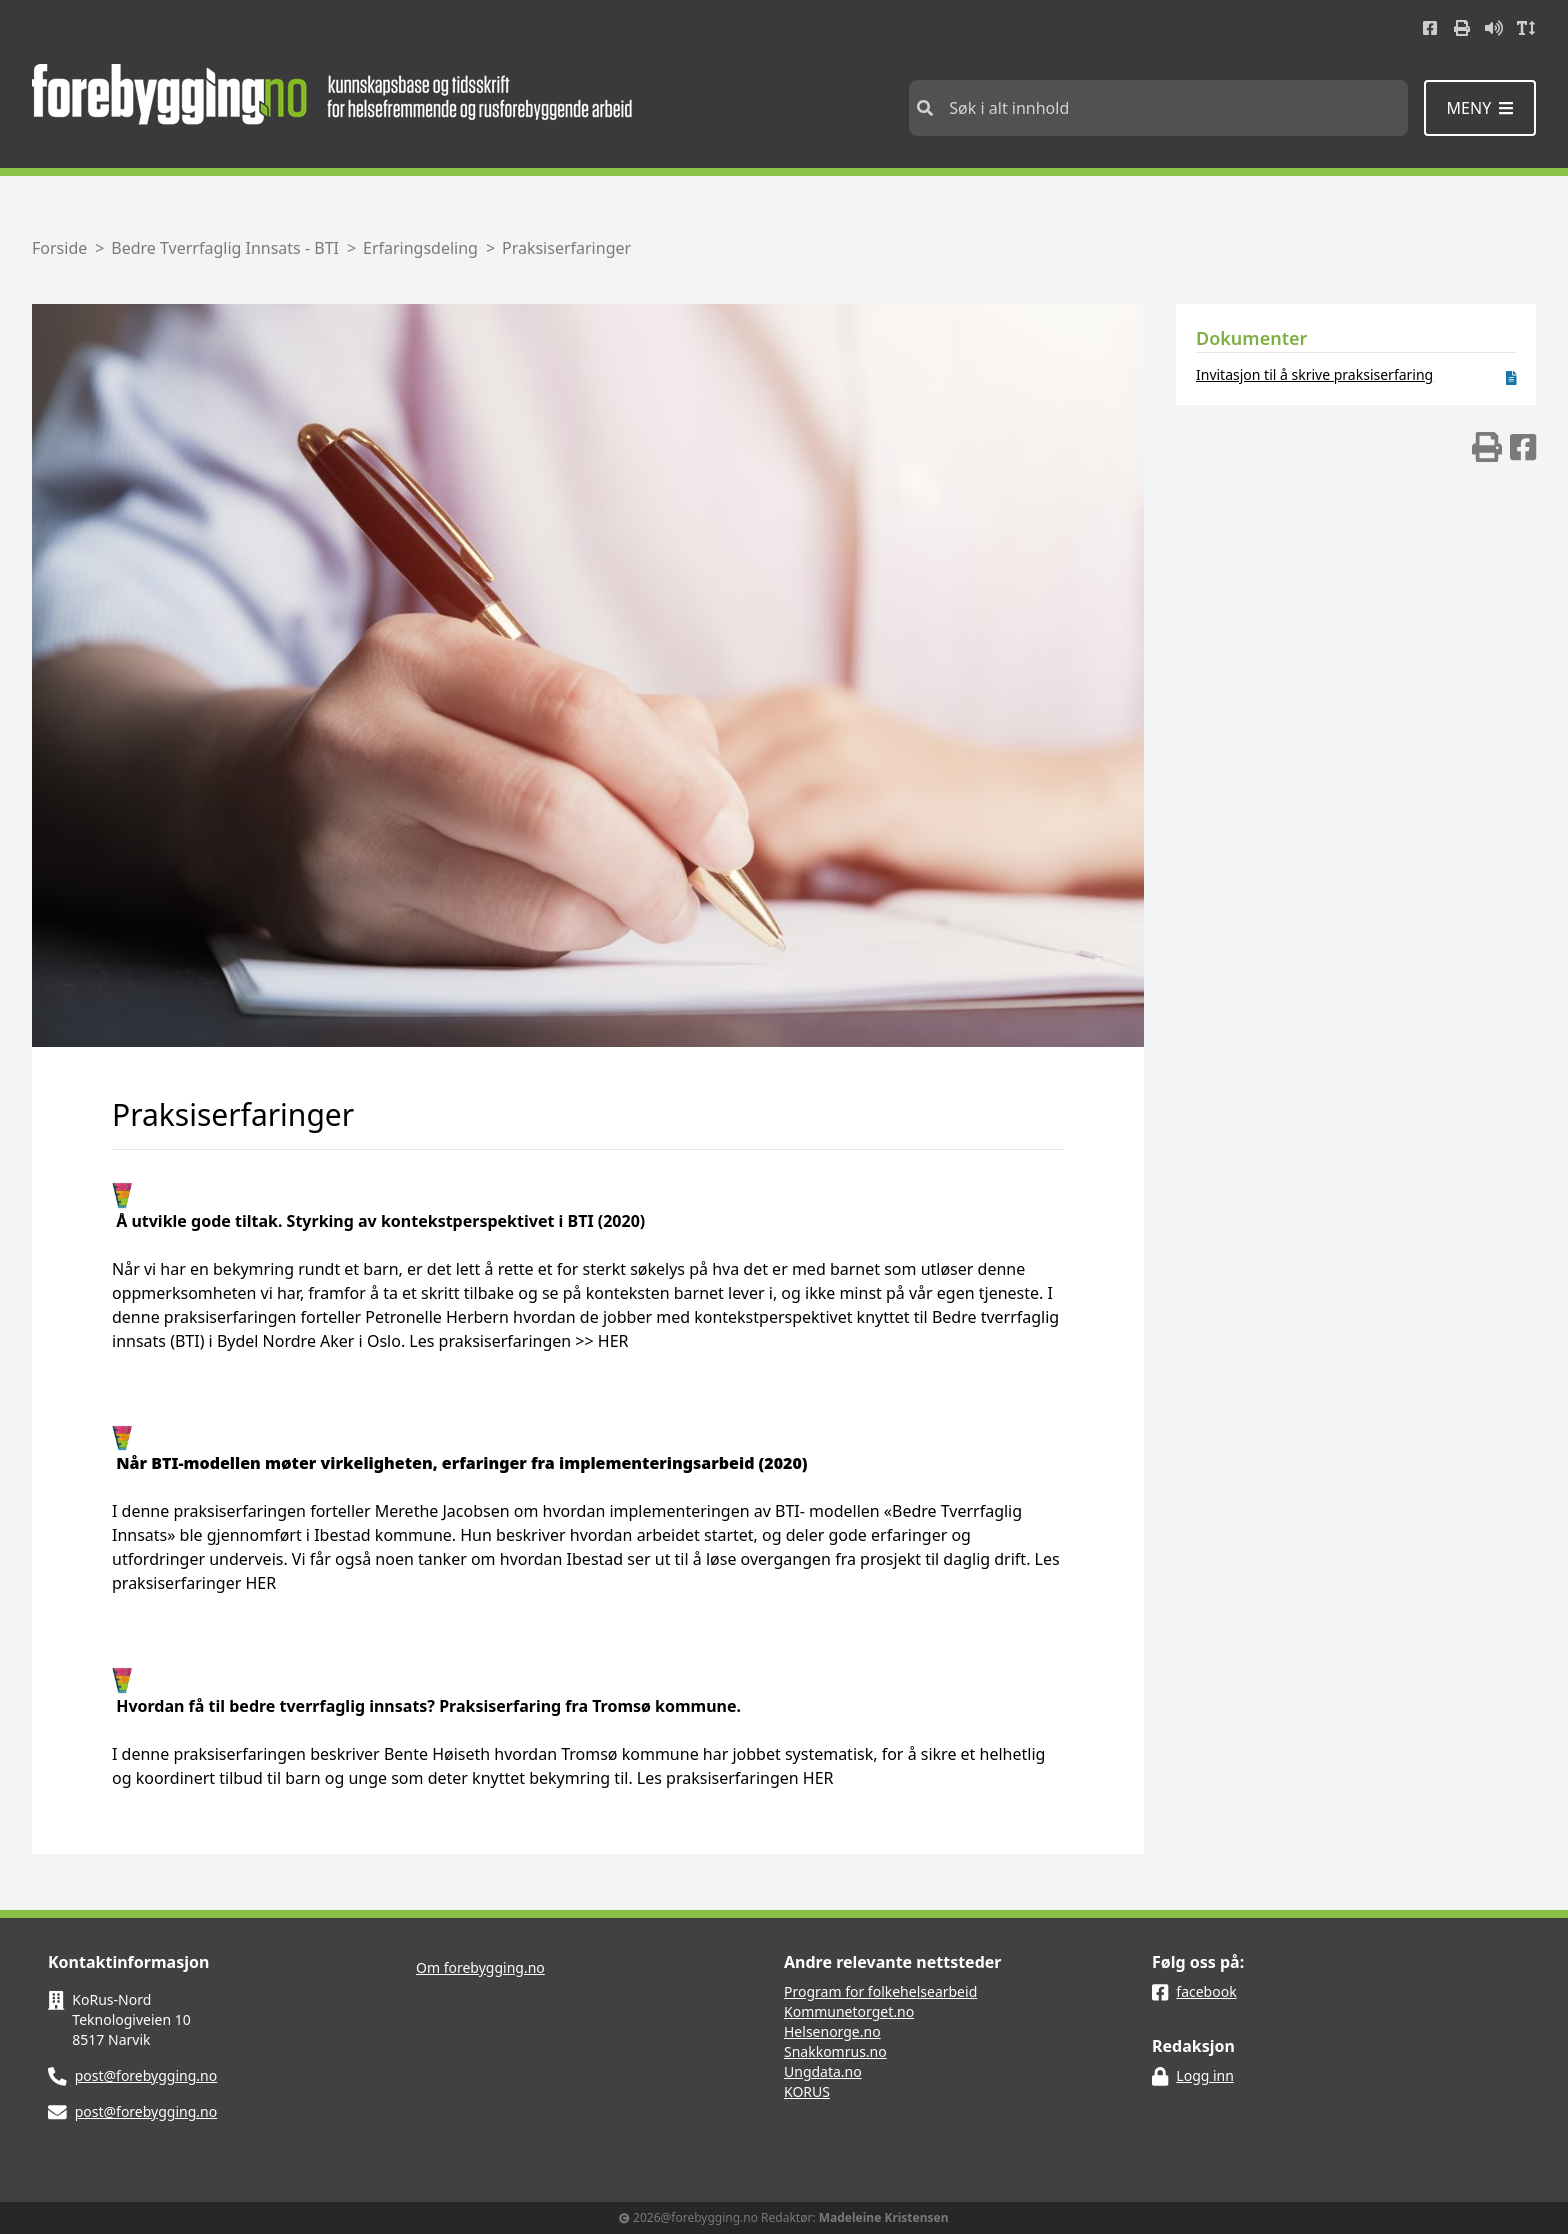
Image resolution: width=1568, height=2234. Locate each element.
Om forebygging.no (480, 1967)
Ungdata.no (823, 2071)
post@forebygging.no (146, 2075)
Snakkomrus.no (835, 2051)
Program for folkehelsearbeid (880, 1991)
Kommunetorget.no (849, 2011)
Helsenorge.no (832, 2031)
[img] (1487, 447)
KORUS (807, 2091)
